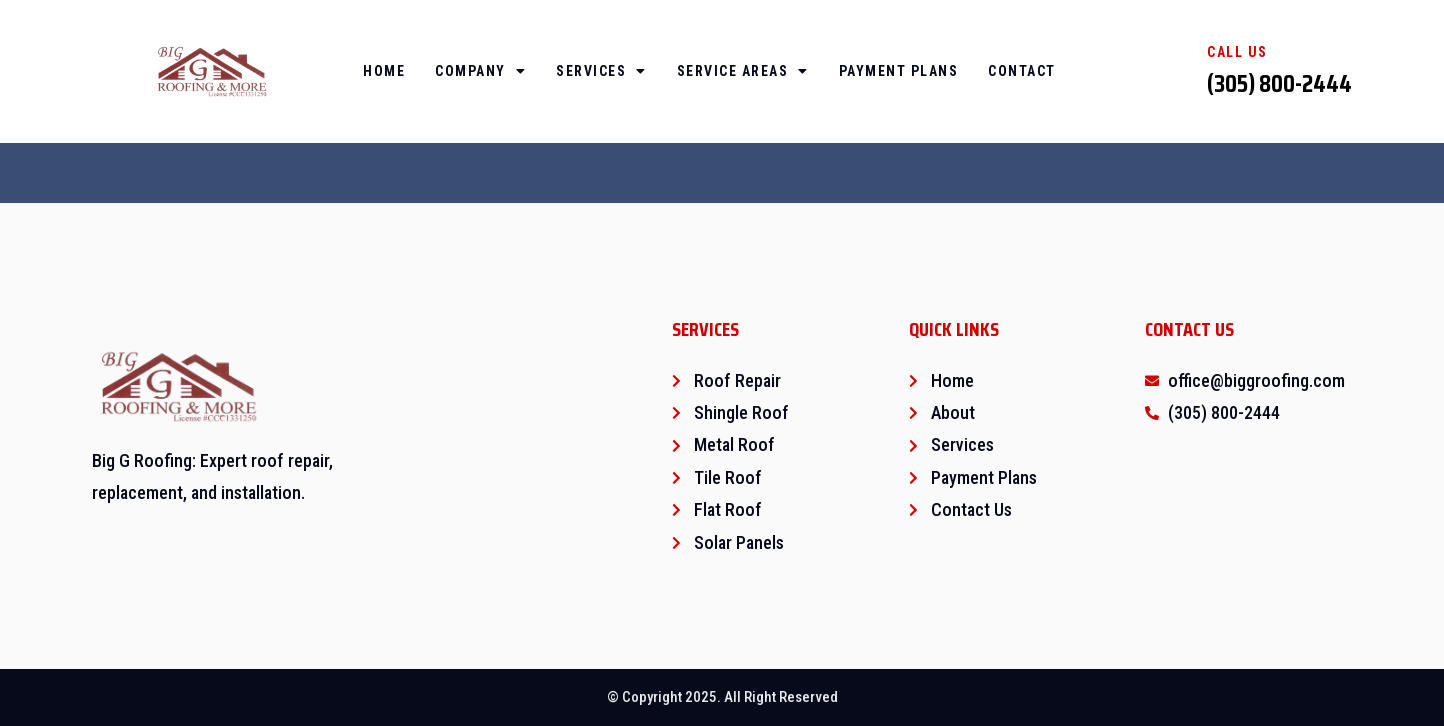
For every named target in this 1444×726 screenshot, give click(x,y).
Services (601, 71)
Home (384, 71)
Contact (1022, 71)
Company (480, 71)
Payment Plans (899, 71)
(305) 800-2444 (1279, 83)
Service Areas (743, 71)
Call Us (1237, 52)
